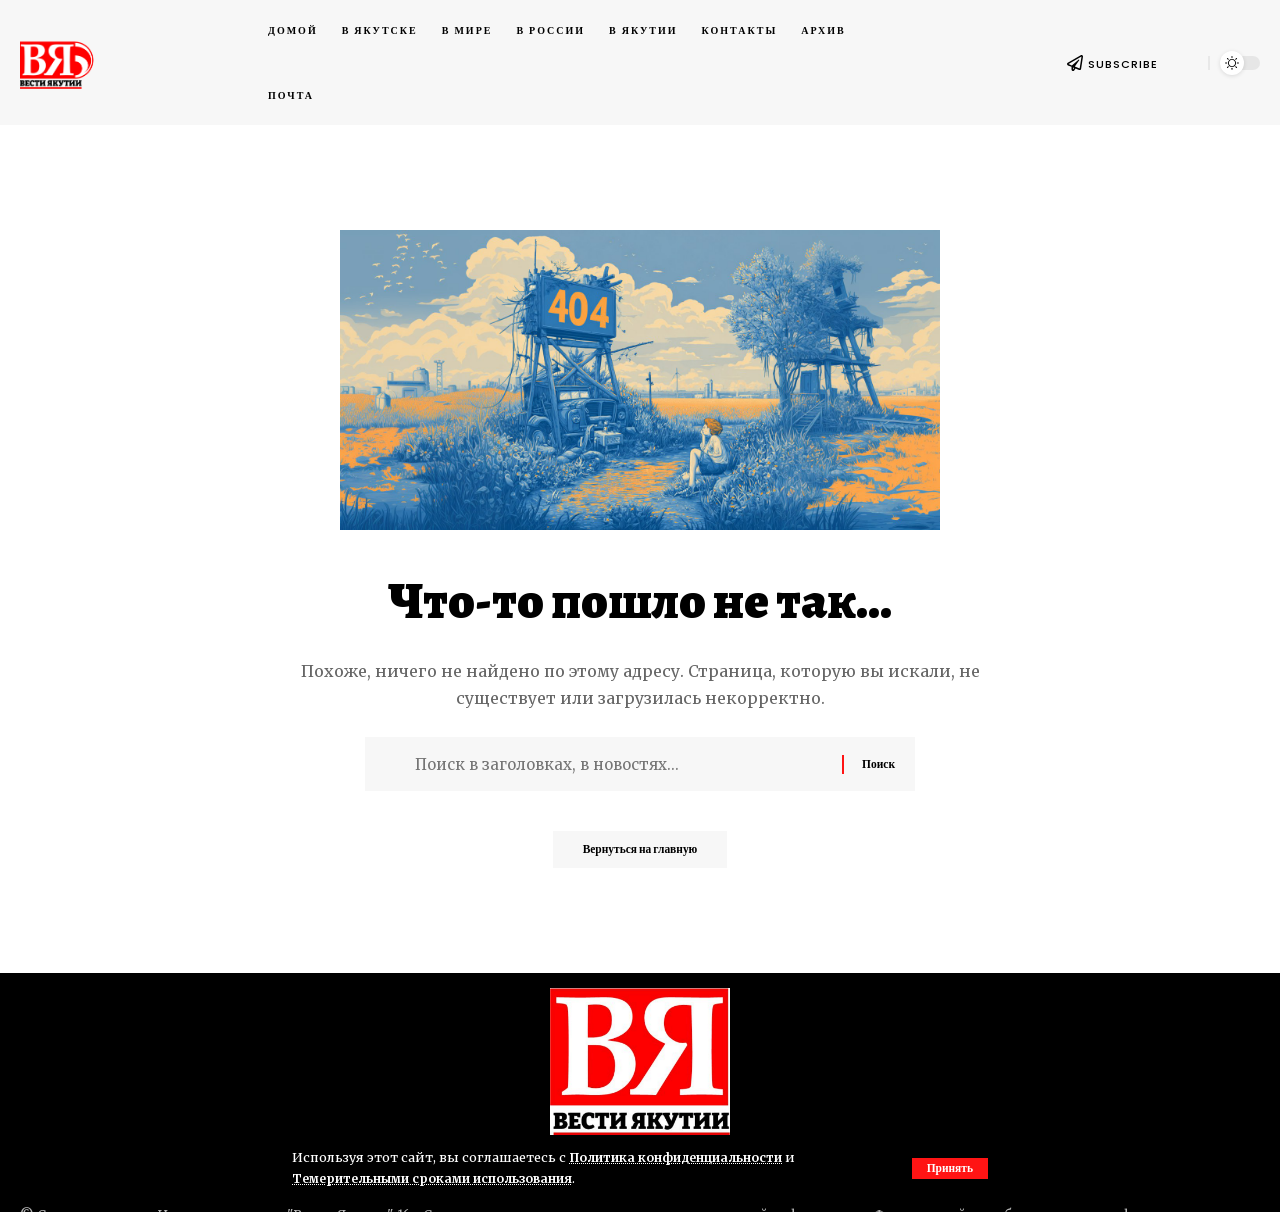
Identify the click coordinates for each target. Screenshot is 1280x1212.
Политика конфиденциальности (681, 1157)
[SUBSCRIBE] (1075, 63)
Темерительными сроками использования (438, 1178)
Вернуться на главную (640, 855)
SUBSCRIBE (1123, 64)
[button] (948, 1168)
